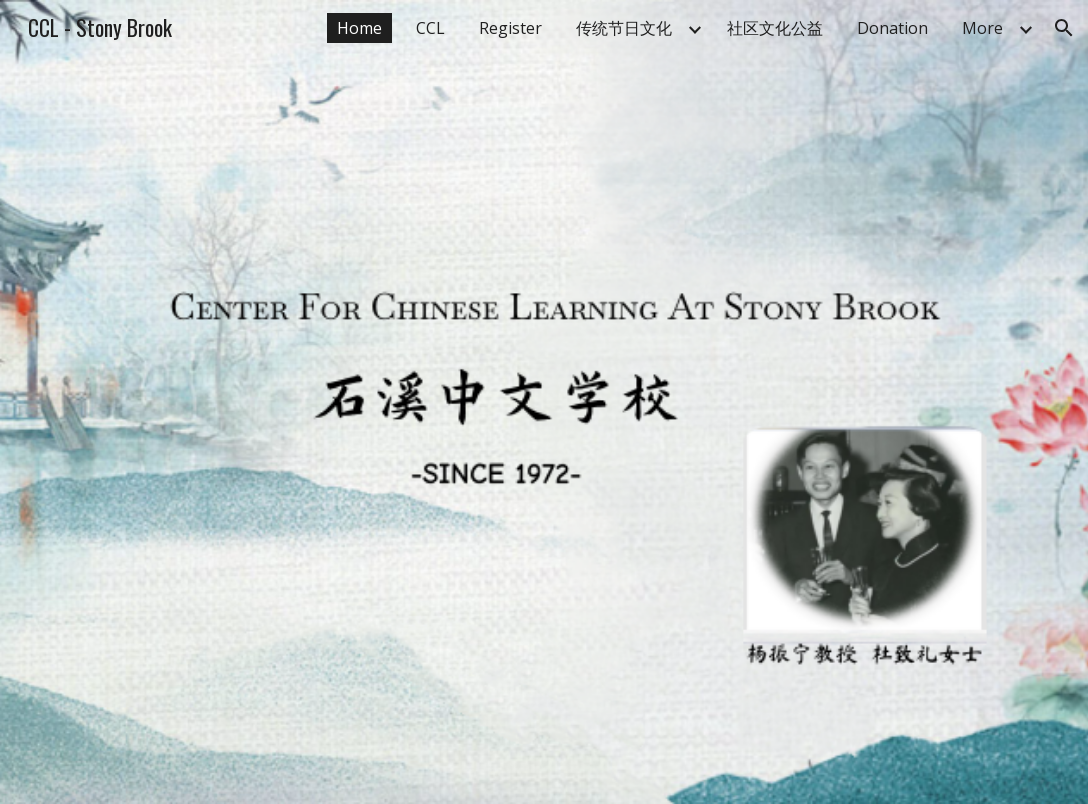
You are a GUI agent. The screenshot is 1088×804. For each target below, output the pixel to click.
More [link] (982, 28)
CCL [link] (430, 28)
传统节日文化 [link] (624, 28)
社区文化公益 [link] (775, 28)
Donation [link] (892, 28)
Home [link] (359, 28)
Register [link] (510, 28)
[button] (1064, 28)
